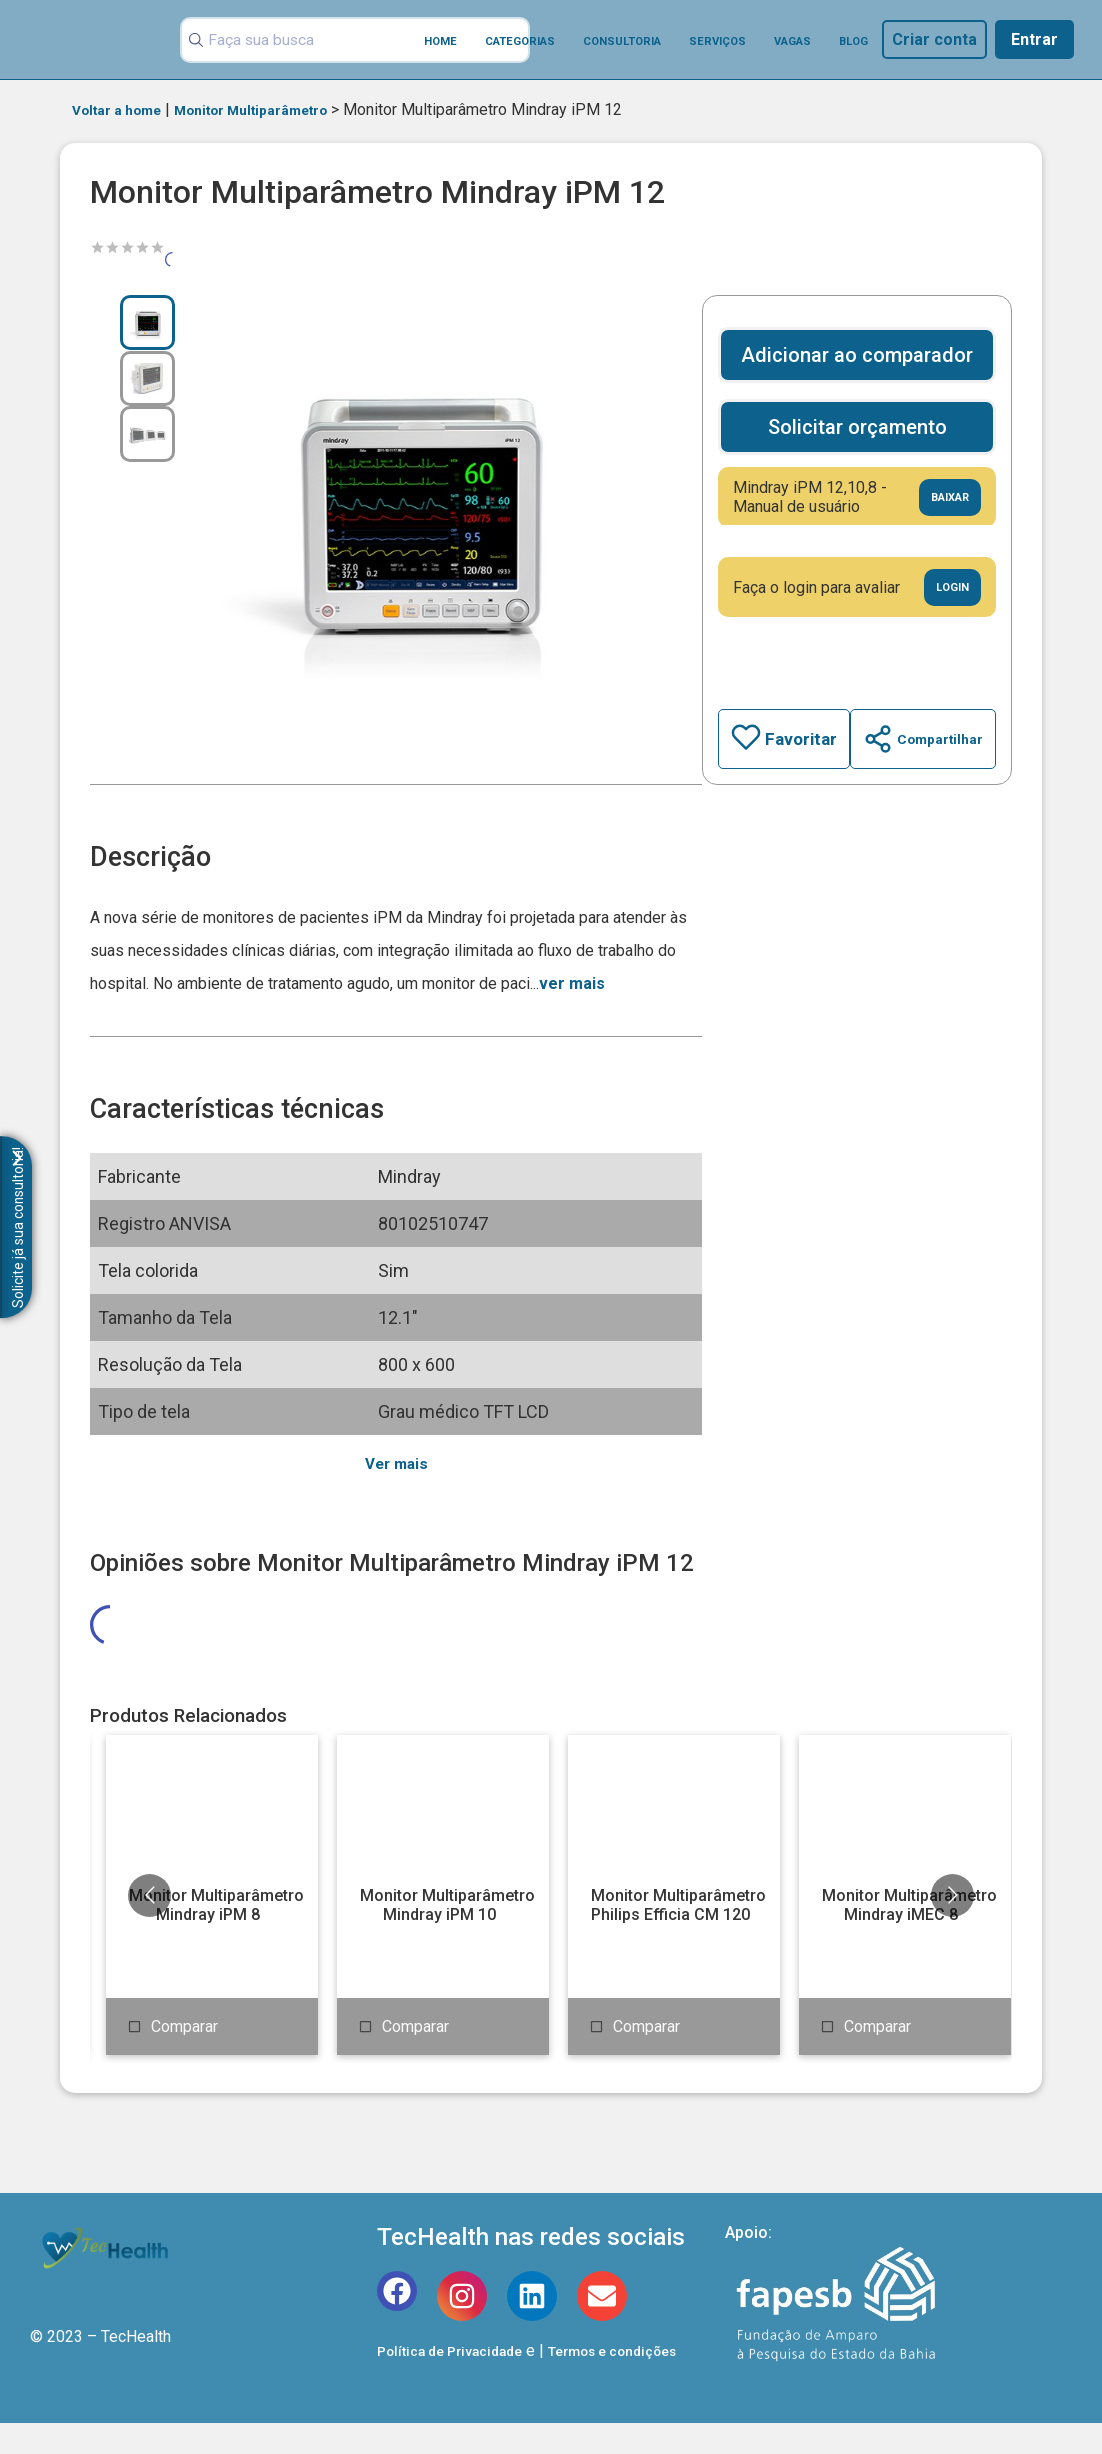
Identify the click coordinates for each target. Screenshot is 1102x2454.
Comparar (184, 2057)
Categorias (520, 41)
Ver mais (389, 1465)
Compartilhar (916, 739)
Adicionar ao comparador (851, 355)
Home (440, 41)
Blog (853, 41)
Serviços (717, 41)
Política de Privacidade (460, 2381)
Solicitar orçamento (850, 427)
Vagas (792, 41)
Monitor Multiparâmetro (282, 109)
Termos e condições (646, 2381)
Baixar (945, 497)
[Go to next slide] (952, 1926)
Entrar (1034, 39)
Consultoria (622, 41)
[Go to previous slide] (149, 1926)
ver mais (572, 983)
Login (949, 587)
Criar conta (934, 39)
